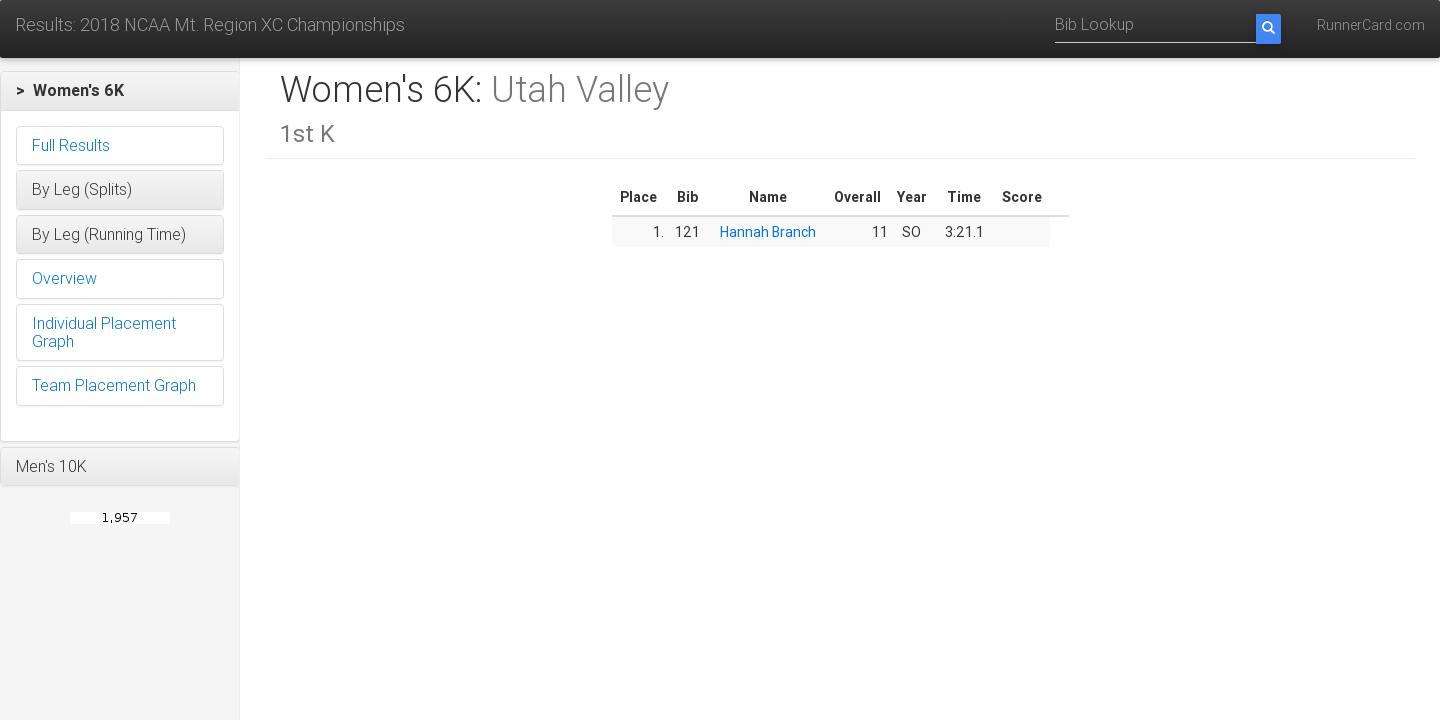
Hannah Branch (768, 232)
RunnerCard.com (1371, 25)
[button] (120, 91)
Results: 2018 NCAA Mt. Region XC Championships (210, 24)
